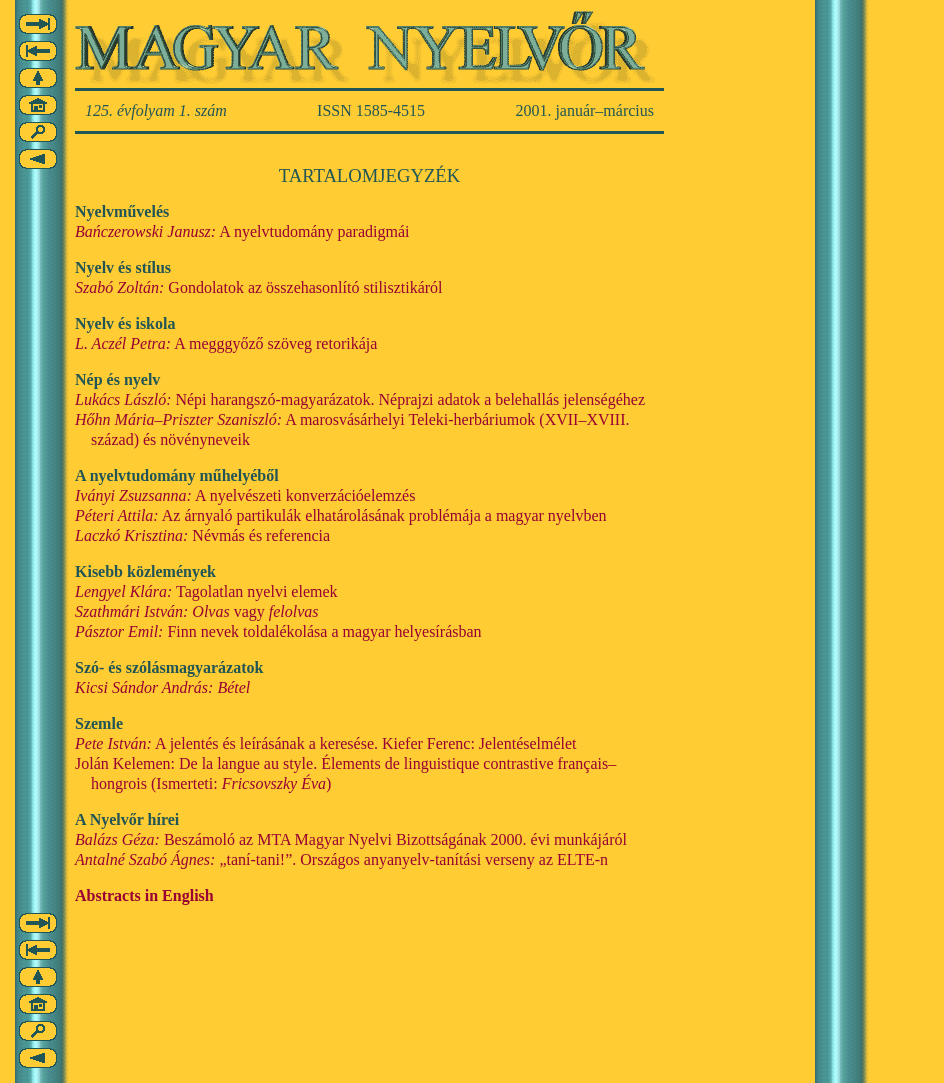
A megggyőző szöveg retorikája (226, 343)
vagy (197, 611)
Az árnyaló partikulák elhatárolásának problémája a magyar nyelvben (341, 515)
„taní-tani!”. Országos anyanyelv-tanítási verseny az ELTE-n (341, 859)
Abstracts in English (144, 895)
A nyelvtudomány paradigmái (242, 231)
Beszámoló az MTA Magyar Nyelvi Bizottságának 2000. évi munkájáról (351, 839)
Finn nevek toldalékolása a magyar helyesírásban (278, 631)
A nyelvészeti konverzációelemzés (245, 495)
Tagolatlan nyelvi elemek (206, 591)
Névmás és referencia (202, 535)
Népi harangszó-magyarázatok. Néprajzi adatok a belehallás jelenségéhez (360, 399)
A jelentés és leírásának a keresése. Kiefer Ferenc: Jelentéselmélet (326, 743)
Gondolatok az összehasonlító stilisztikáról (259, 287)
